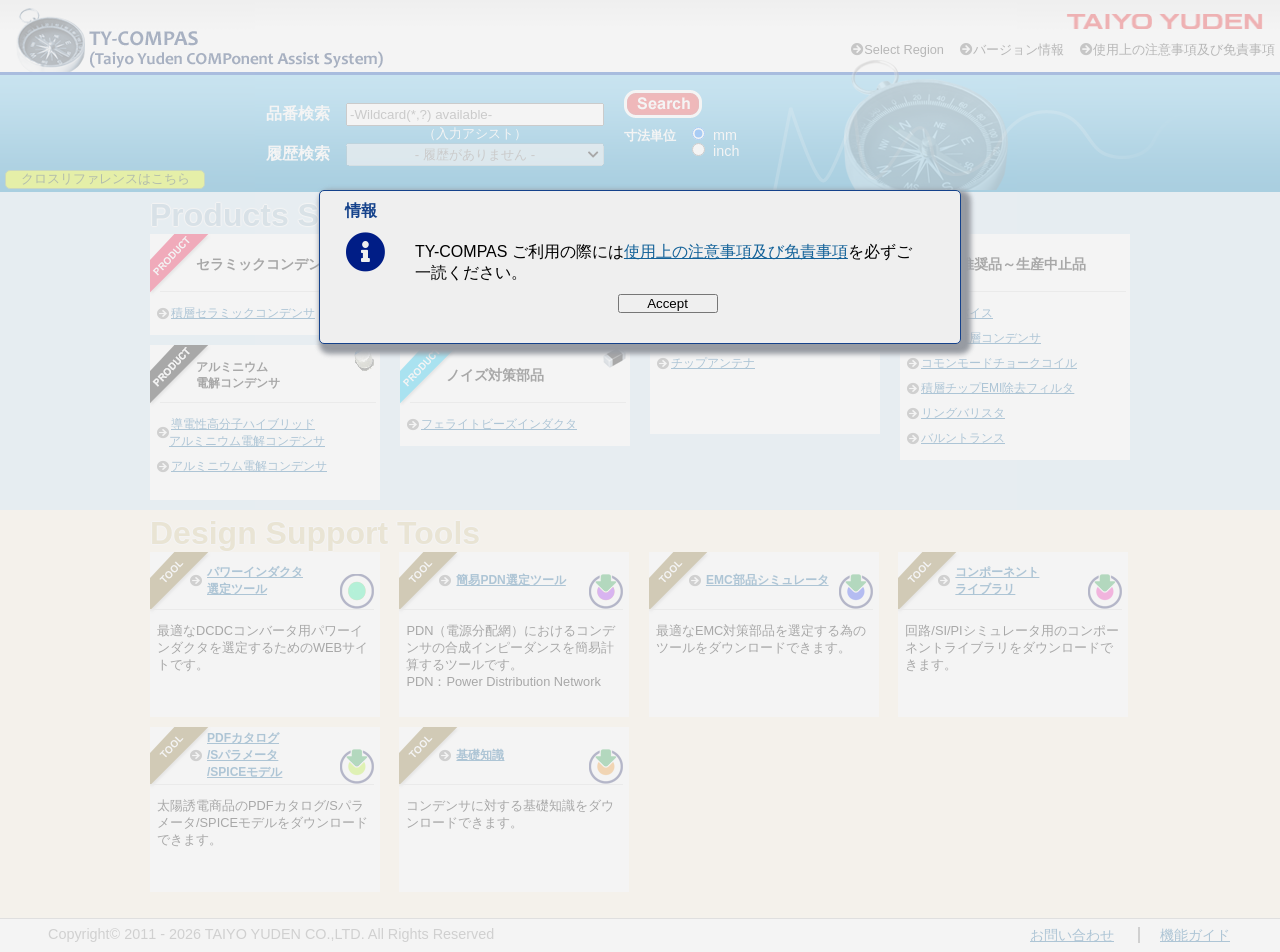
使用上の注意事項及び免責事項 (736, 251)
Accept (667, 303)
